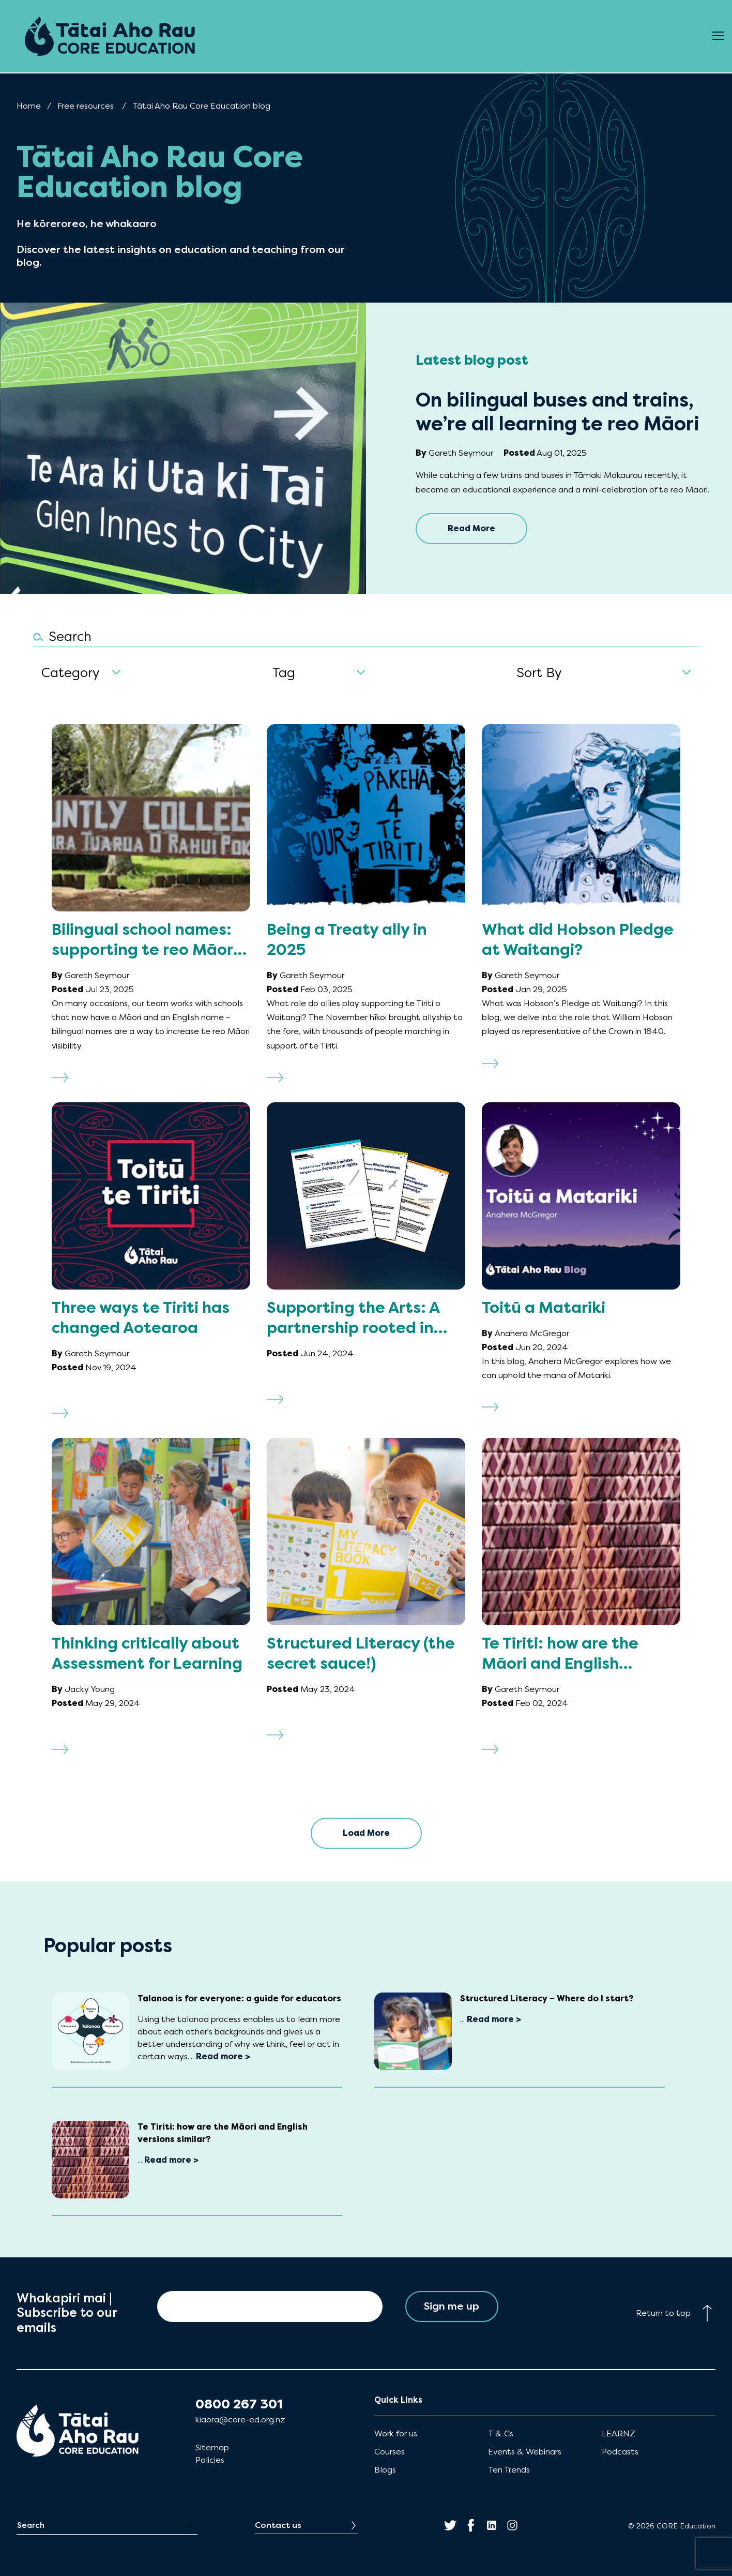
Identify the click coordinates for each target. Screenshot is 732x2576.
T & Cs (500, 2433)
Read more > (223, 2056)
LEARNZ (618, 2433)
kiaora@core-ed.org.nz (240, 2419)
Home (29, 106)
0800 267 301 (239, 2404)
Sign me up (451, 2306)
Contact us (278, 2525)
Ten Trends (509, 2470)
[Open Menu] (718, 36)
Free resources (85, 106)
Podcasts (620, 2452)
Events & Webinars (524, 2452)
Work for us (395, 2433)
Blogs (385, 2470)
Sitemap (212, 2447)
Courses (389, 2452)
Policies (209, 2460)
